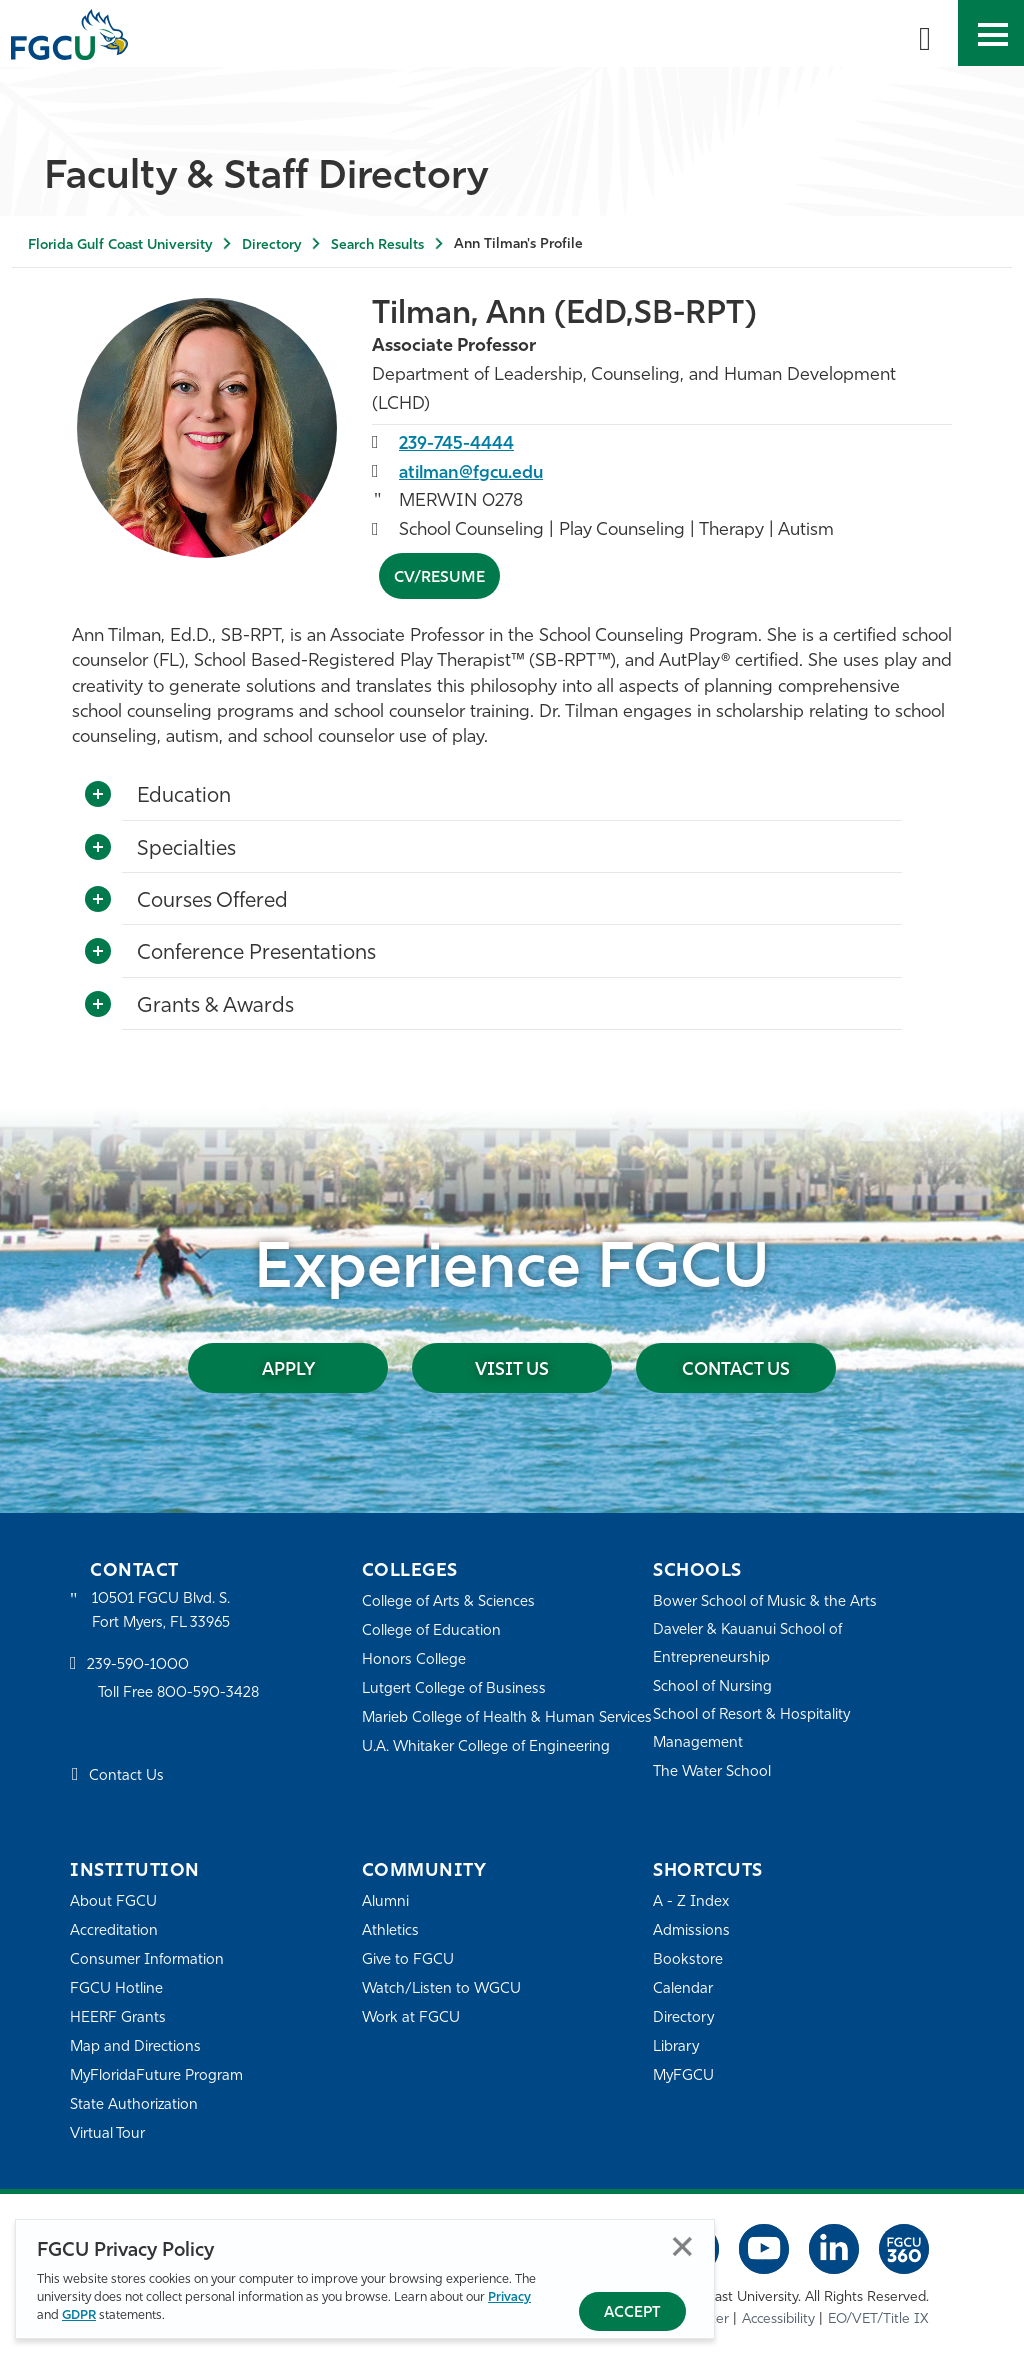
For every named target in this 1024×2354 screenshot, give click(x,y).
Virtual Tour (108, 2134)
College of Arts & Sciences (449, 1602)
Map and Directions (136, 2047)
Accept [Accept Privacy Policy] (632, 2313)
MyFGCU (684, 2076)
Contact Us (736, 1369)
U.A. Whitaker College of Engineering (487, 1774)
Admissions (691, 1931)
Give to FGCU (408, 1960)
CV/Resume (440, 577)
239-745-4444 (457, 443)
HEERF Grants (118, 2018)
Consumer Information (147, 1960)
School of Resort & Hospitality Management (753, 1729)
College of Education (432, 1631)
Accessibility (778, 2318)
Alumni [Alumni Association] (385, 1902)
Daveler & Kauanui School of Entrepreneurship (749, 1644)
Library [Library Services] (676, 2047)
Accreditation (114, 1931)
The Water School (713, 1772)
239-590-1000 (138, 1665)
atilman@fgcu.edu (474, 472)
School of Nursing (713, 1687)
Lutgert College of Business (454, 1689)
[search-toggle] (925, 33)
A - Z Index (691, 1902)
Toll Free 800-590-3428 (180, 1694)
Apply (288, 1369)
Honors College (414, 1660)
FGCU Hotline (116, 1989)
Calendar (683, 1989)
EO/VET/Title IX (878, 2318)
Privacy (509, 2297)
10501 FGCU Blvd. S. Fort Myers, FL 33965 (162, 1611)
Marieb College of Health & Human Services (479, 1731)
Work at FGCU (411, 2018)
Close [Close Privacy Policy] (682, 2246)
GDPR (79, 2315)
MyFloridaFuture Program (157, 2076)
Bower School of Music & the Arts (766, 1602)
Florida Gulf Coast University (120, 245)
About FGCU (113, 1902)
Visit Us (512, 1369)
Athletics (390, 1931)
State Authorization (134, 2105)
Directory (271, 245)
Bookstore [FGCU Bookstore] (688, 1960)
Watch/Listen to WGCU (442, 1989)
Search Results (377, 245)
